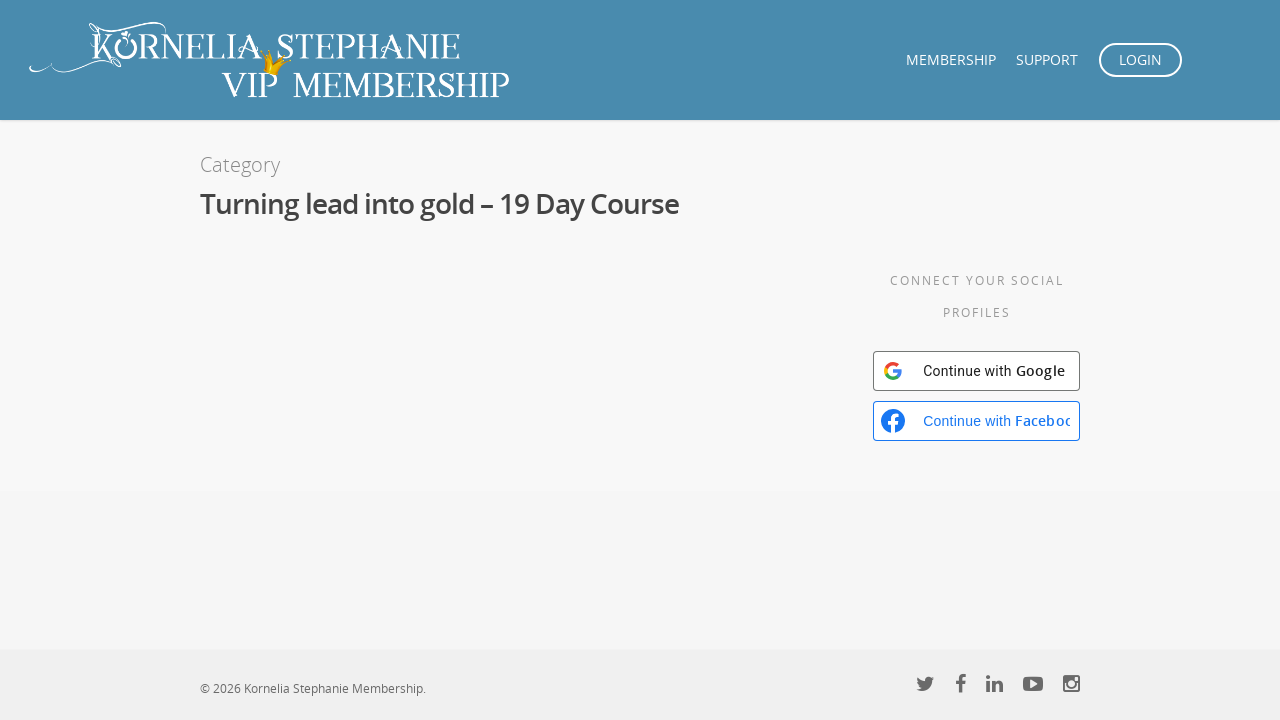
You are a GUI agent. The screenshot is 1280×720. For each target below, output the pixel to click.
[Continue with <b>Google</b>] (976, 371)
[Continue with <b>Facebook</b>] (976, 421)
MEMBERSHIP (951, 59)
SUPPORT (1047, 59)
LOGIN (1140, 59)
